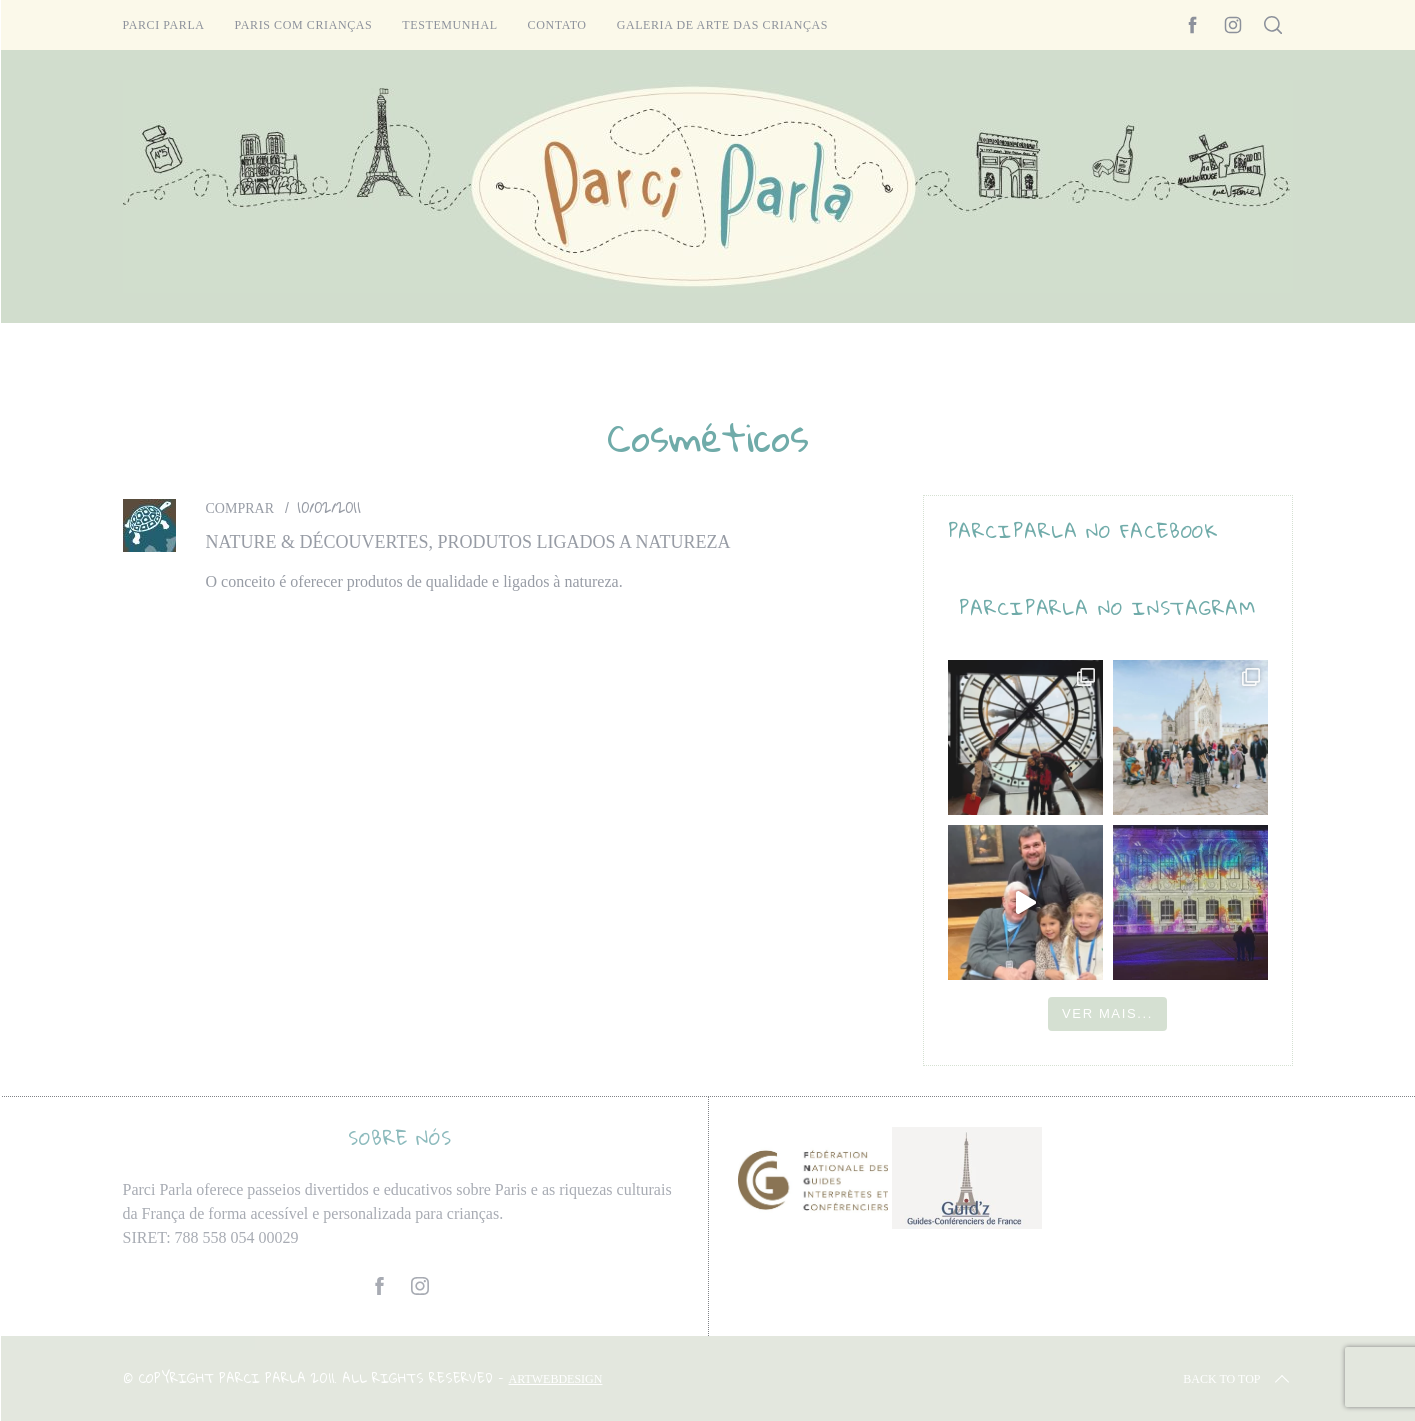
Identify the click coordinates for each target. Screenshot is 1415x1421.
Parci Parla (164, 25)
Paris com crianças (304, 25)
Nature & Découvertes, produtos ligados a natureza (468, 542)
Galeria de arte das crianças (722, 25)
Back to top (1237, 1379)
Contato (557, 25)
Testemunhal (449, 25)
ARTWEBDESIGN (556, 1379)
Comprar (240, 508)
